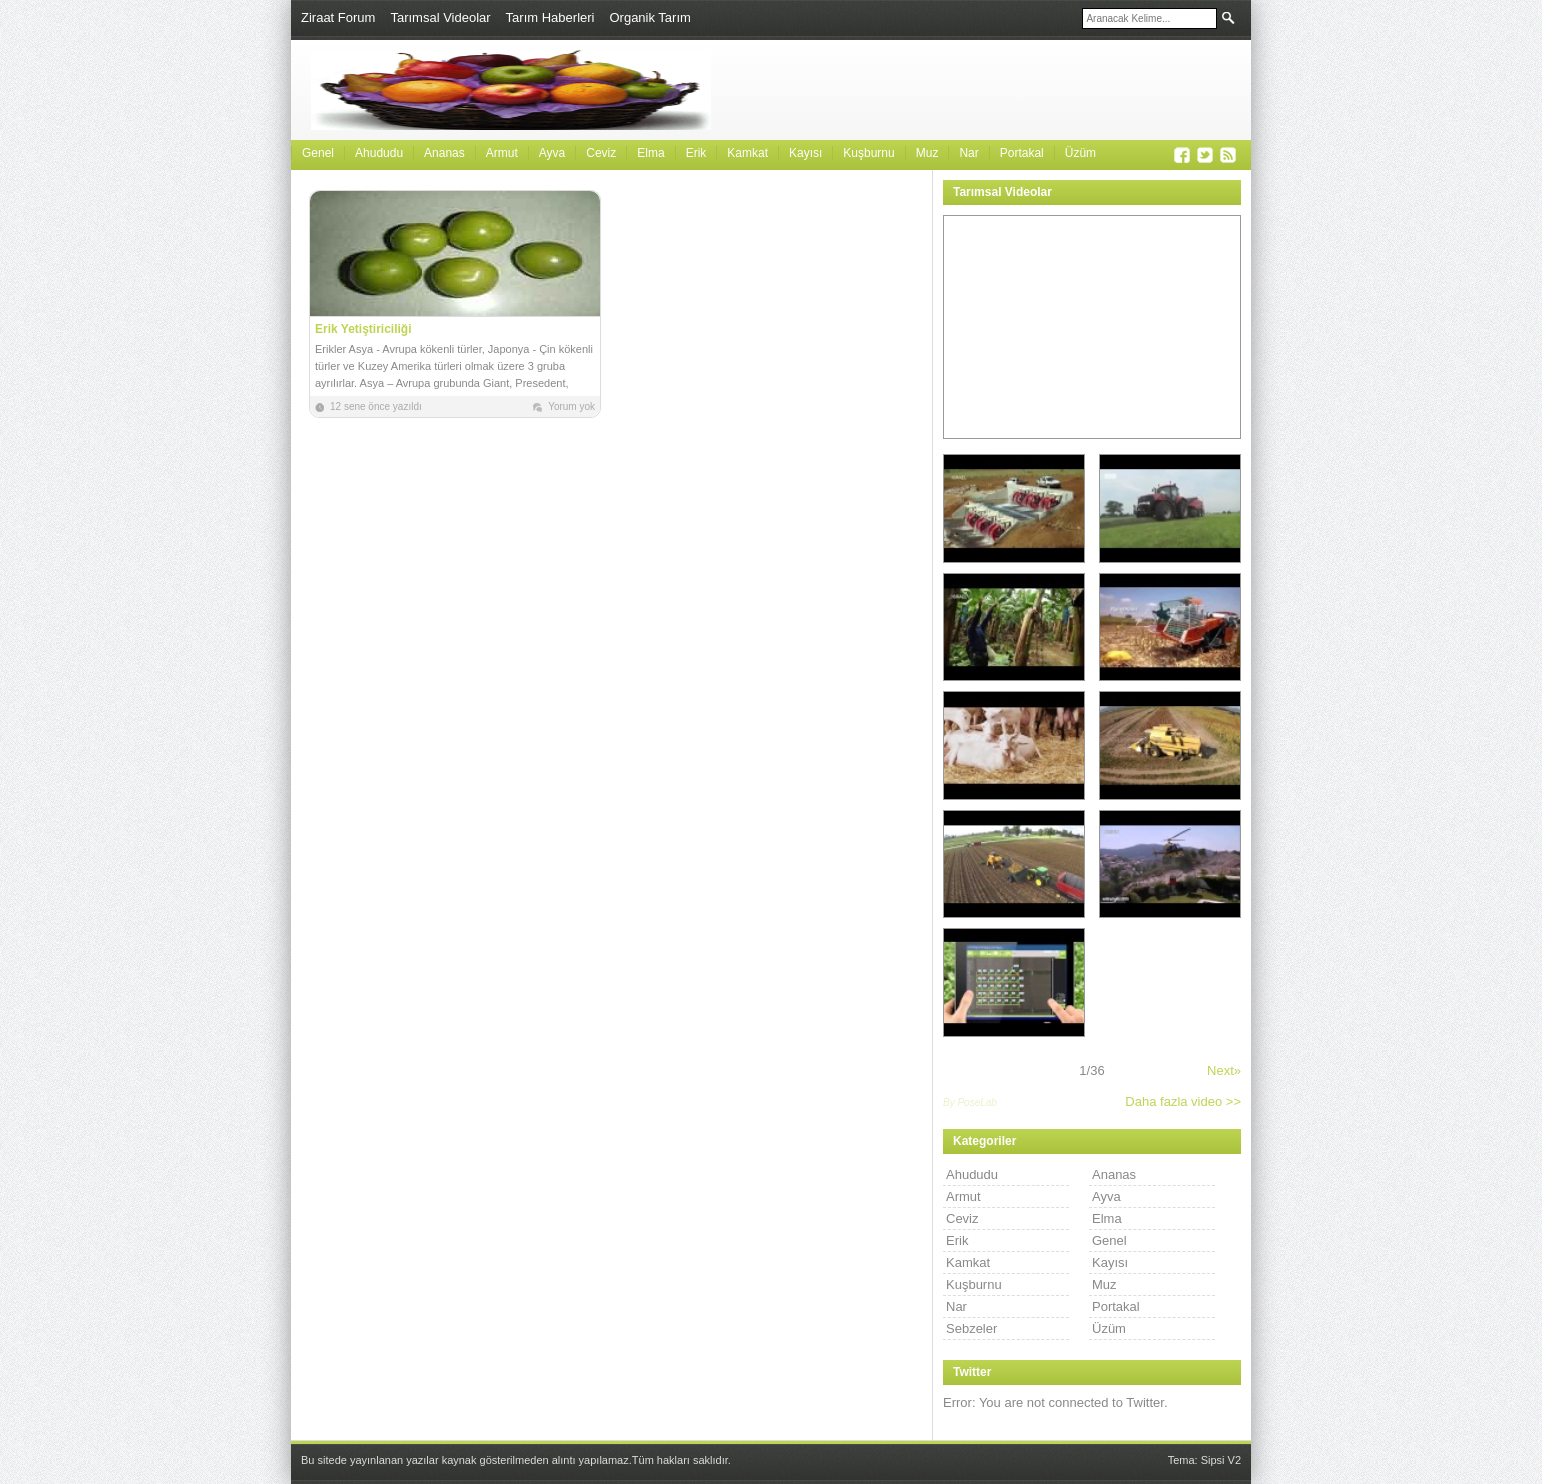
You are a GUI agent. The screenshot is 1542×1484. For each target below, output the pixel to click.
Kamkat (747, 153)
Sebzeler (971, 1328)
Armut (502, 153)
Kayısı (805, 153)
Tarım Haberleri (550, 17)
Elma (650, 153)
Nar (968, 153)
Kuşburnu (868, 153)
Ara (1228, 17)
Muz (927, 153)
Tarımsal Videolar (440, 17)
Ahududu (379, 153)
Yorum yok (571, 406)
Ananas (444, 153)
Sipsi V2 (1221, 1460)
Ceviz (601, 153)
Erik (696, 153)
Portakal (1022, 153)
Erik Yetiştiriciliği (363, 329)
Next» (1224, 1070)
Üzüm (1080, 153)
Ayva (552, 153)
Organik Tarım (649, 17)
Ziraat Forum (338, 17)
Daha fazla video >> (1183, 1101)
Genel (318, 153)
